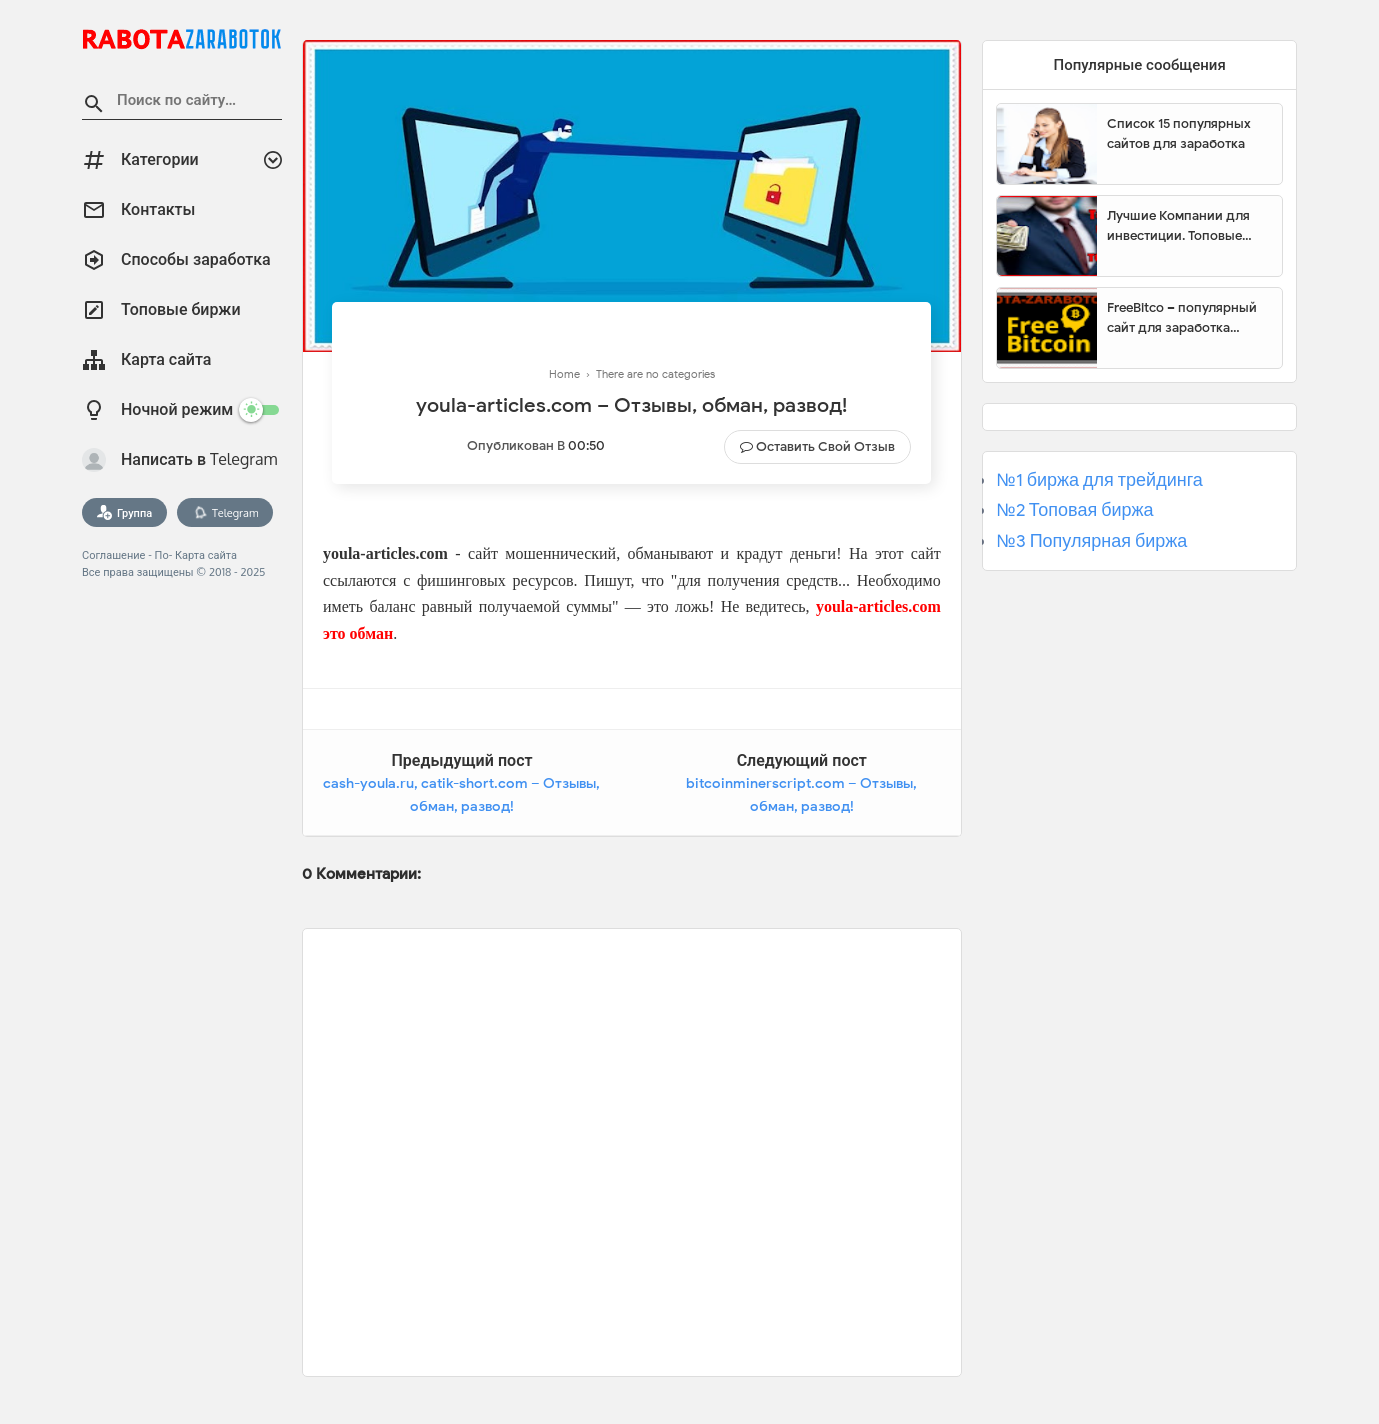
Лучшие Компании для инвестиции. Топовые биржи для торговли (1178, 226)
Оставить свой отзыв (825, 446)
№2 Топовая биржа (1074, 510)
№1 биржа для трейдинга (1099, 480)
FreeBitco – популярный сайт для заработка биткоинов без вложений (1187, 318)
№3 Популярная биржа (1091, 541)
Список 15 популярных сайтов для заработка (1179, 133)
